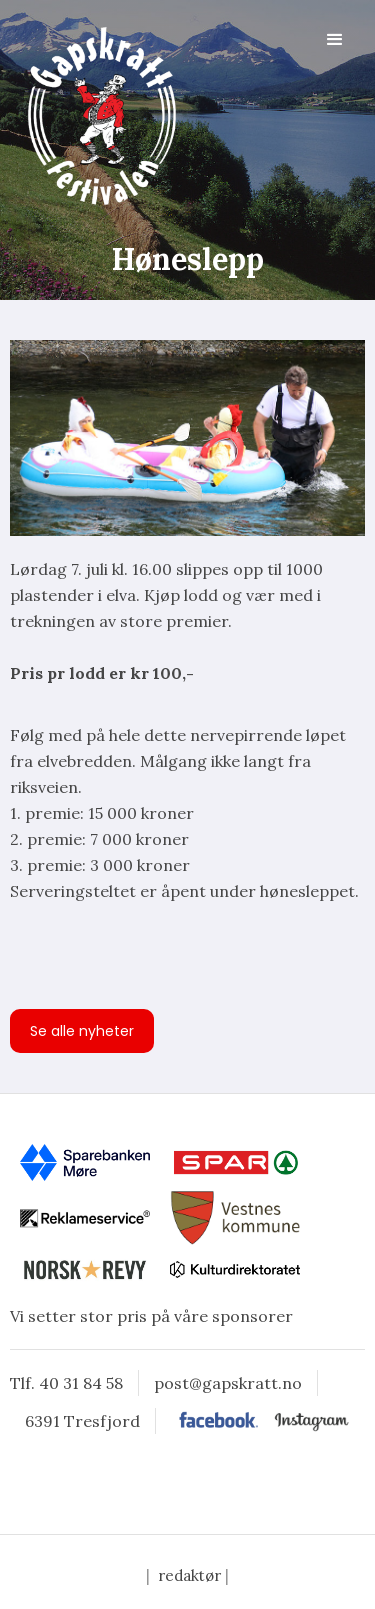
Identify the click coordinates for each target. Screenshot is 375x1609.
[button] (335, 40)
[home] (95, 115)
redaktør (189, 1575)
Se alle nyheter (82, 1031)
